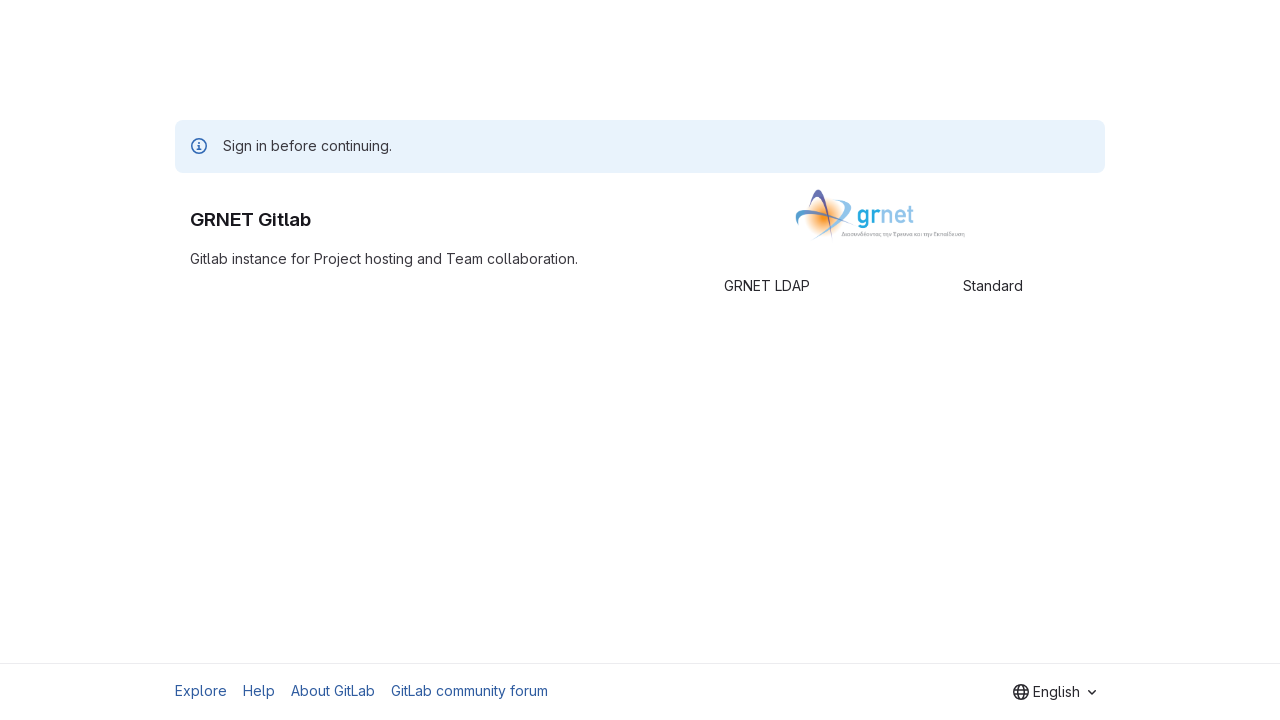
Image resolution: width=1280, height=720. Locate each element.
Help (259, 690)
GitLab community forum (469, 690)
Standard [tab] (993, 285)
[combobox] (1054, 692)
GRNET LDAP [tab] (767, 285)
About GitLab (333, 690)
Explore (201, 690)
